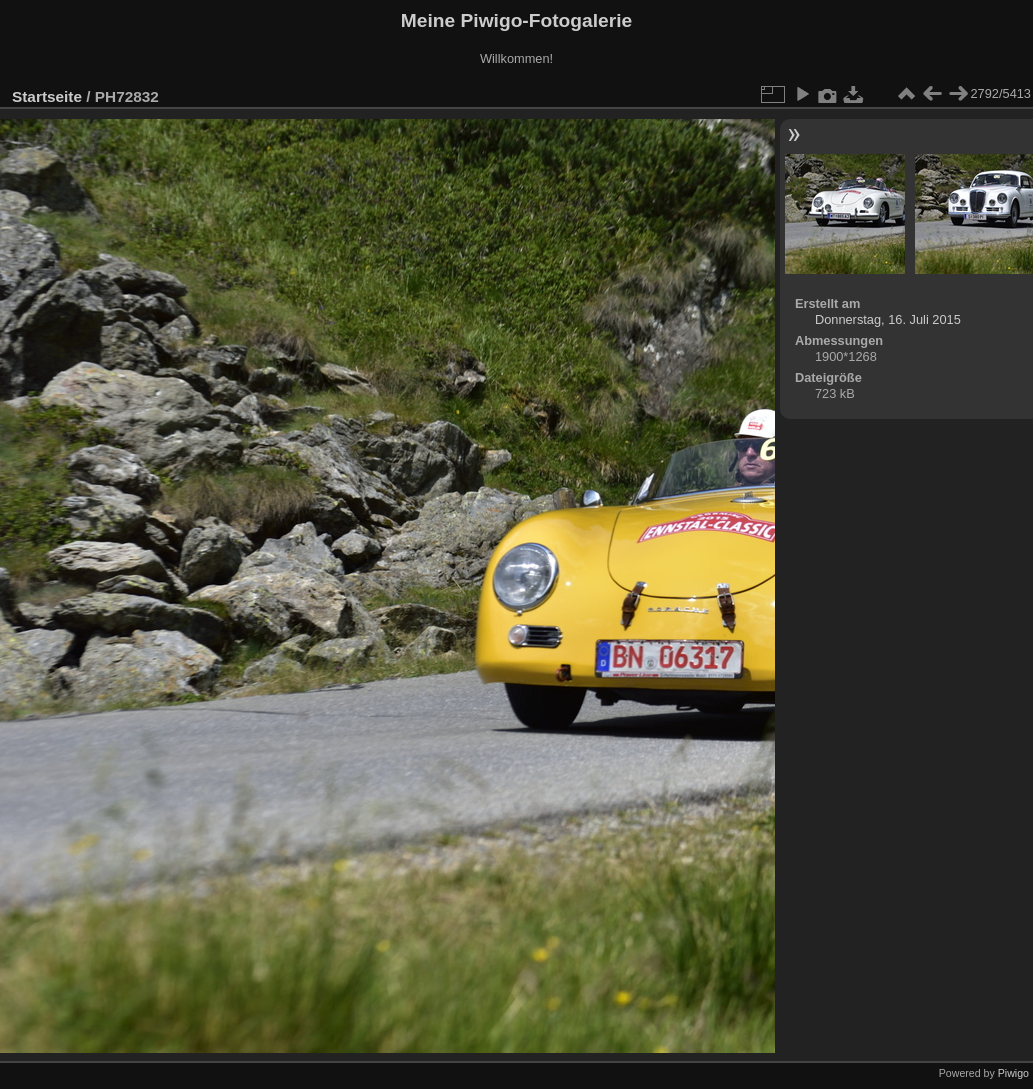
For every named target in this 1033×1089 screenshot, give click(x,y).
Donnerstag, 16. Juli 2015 (888, 319)
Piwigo (1013, 1073)
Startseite (47, 96)
